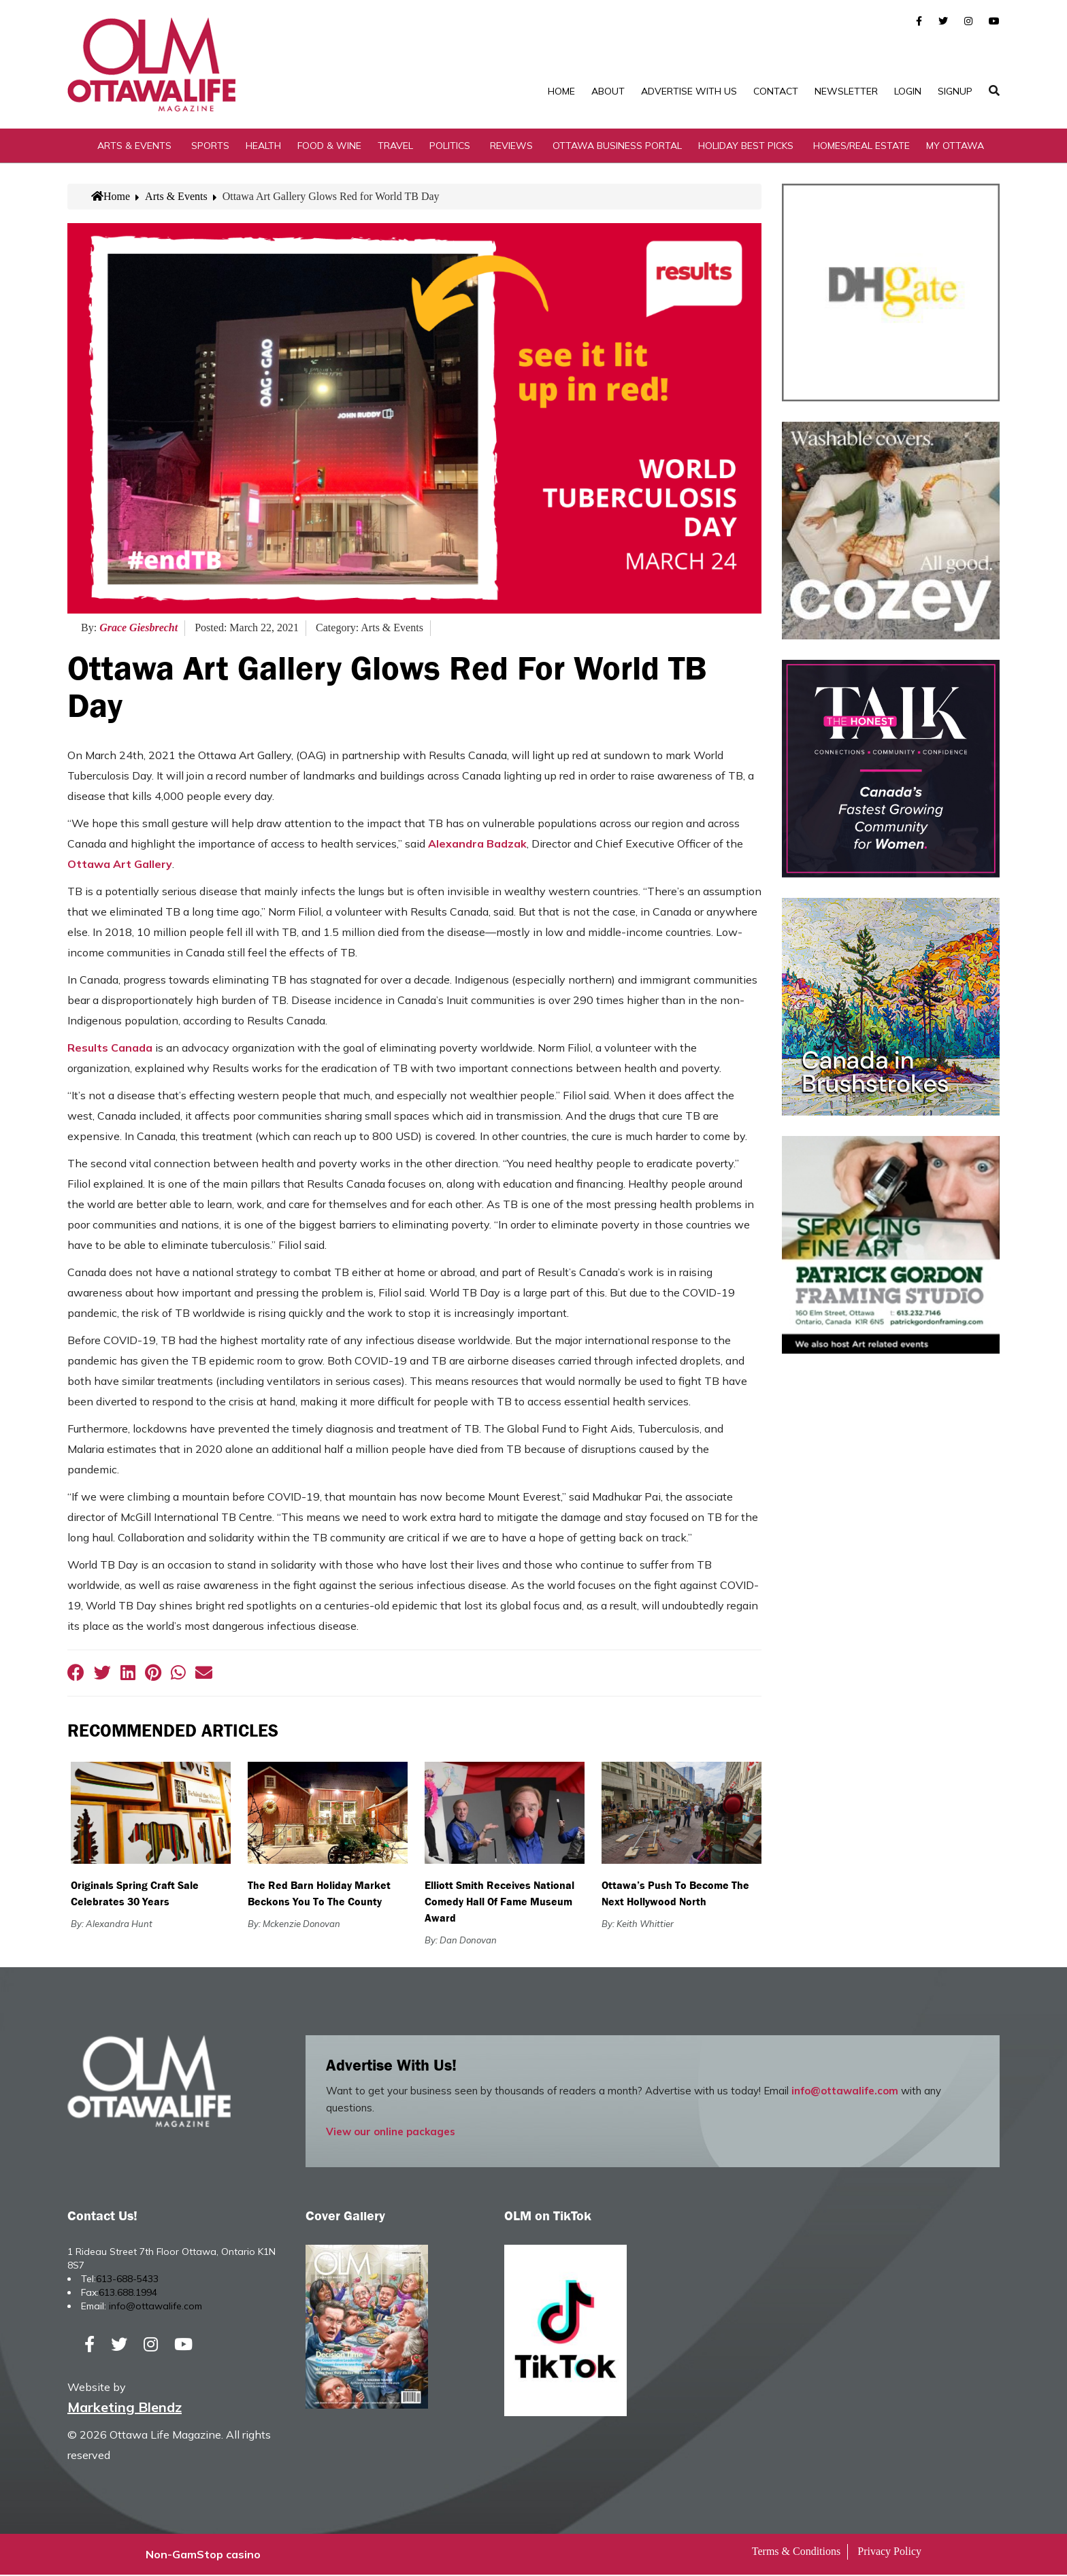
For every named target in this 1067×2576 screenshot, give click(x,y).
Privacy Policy (889, 2552)
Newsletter (846, 91)
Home (561, 91)
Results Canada (109, 1049)
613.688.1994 (128, 2294)
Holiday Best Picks (745, 146)
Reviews (511, 146)
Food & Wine (329, 146)
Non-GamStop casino (203, 2555)
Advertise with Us (689, 91)
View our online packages (390, 2132)
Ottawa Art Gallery (119, 865)
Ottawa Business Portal (617, 146)
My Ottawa (955, 146)
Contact (775, 91)
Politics (449, 146)
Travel (395, 146)
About (608, 91)
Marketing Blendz (124, 2408)
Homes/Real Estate (861, 146)
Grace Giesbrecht (138, 629)
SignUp (955, 91)
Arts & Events (134, 146)
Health (263, 146)
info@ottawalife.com (844, 2092)
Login (907, 91)
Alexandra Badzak (477, 845)
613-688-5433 (127, 2280)
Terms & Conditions (796, 2552)
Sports (210, 146)
